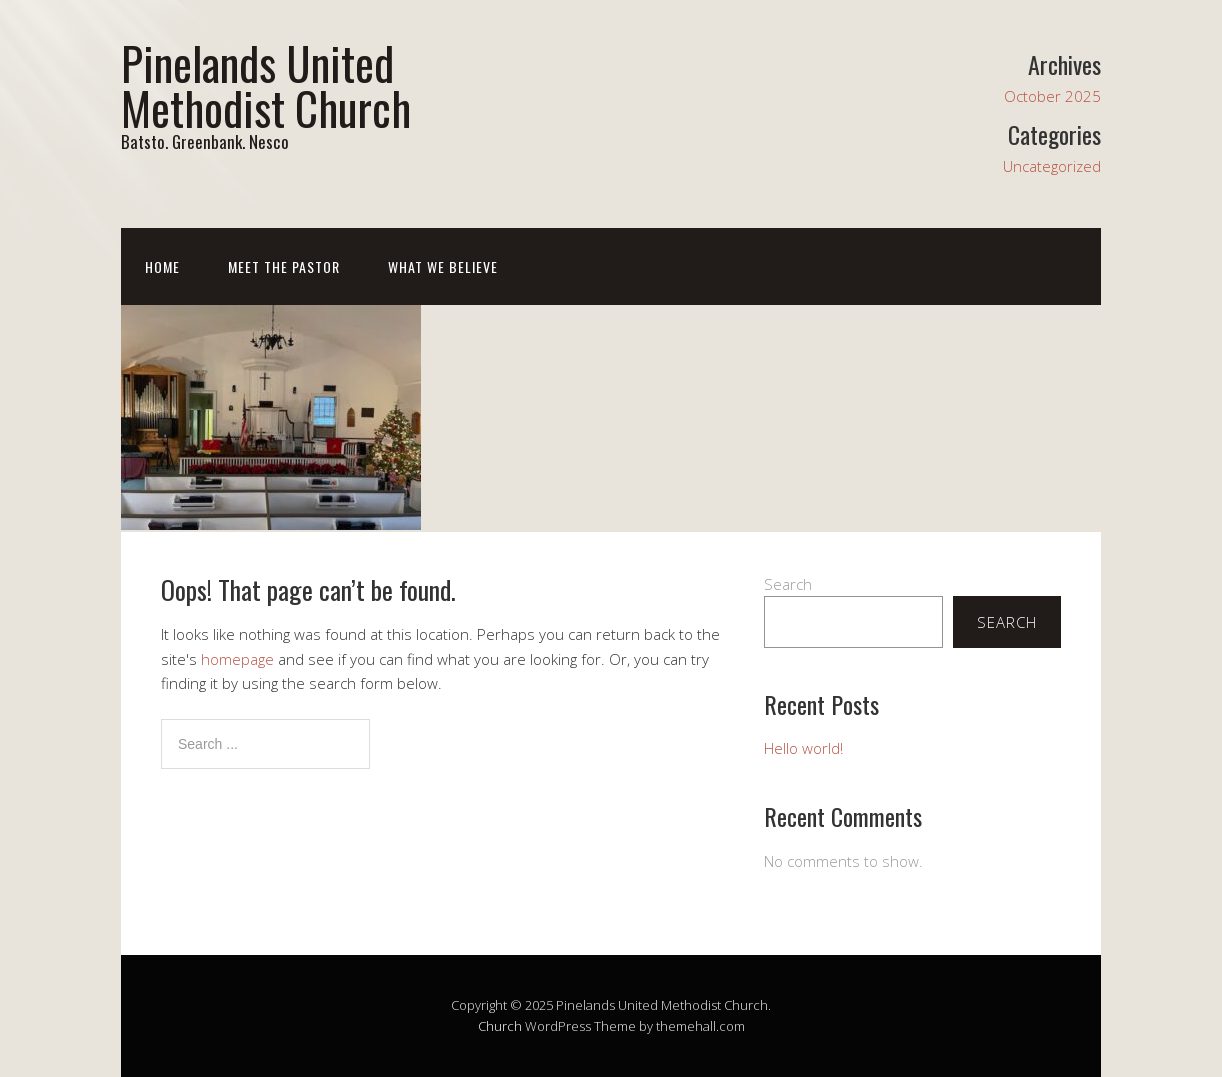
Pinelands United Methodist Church (266, 85)
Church (500, 1026)
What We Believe (443, 266)
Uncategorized (1052, 166)
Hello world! (803, 748)
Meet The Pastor (284, 266)
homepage (237, 659)
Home (162, 266)
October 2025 (1052, 96)
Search (788, 584)
